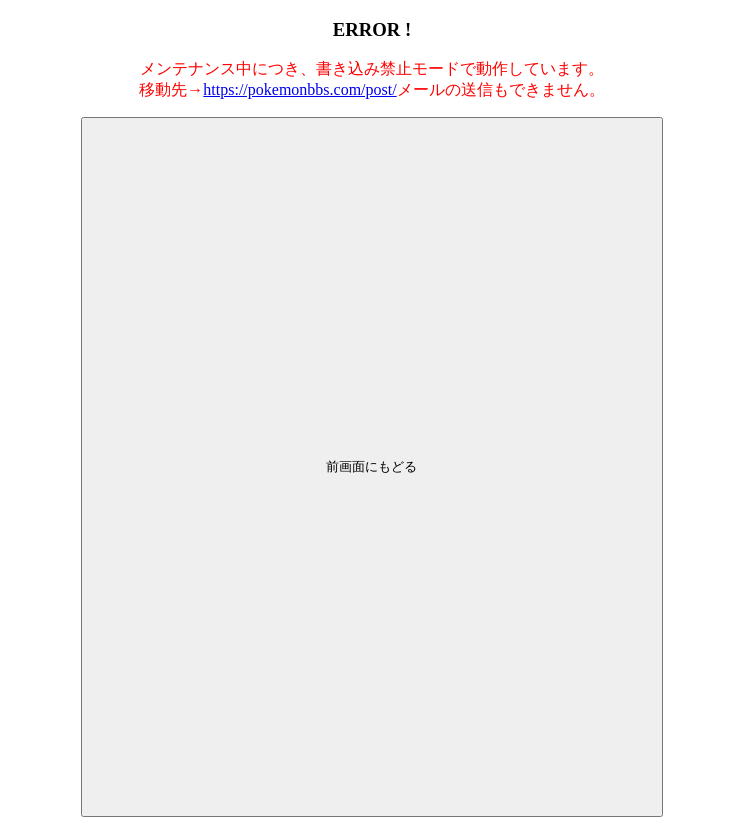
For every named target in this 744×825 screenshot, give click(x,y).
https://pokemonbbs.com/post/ (299, 89)
